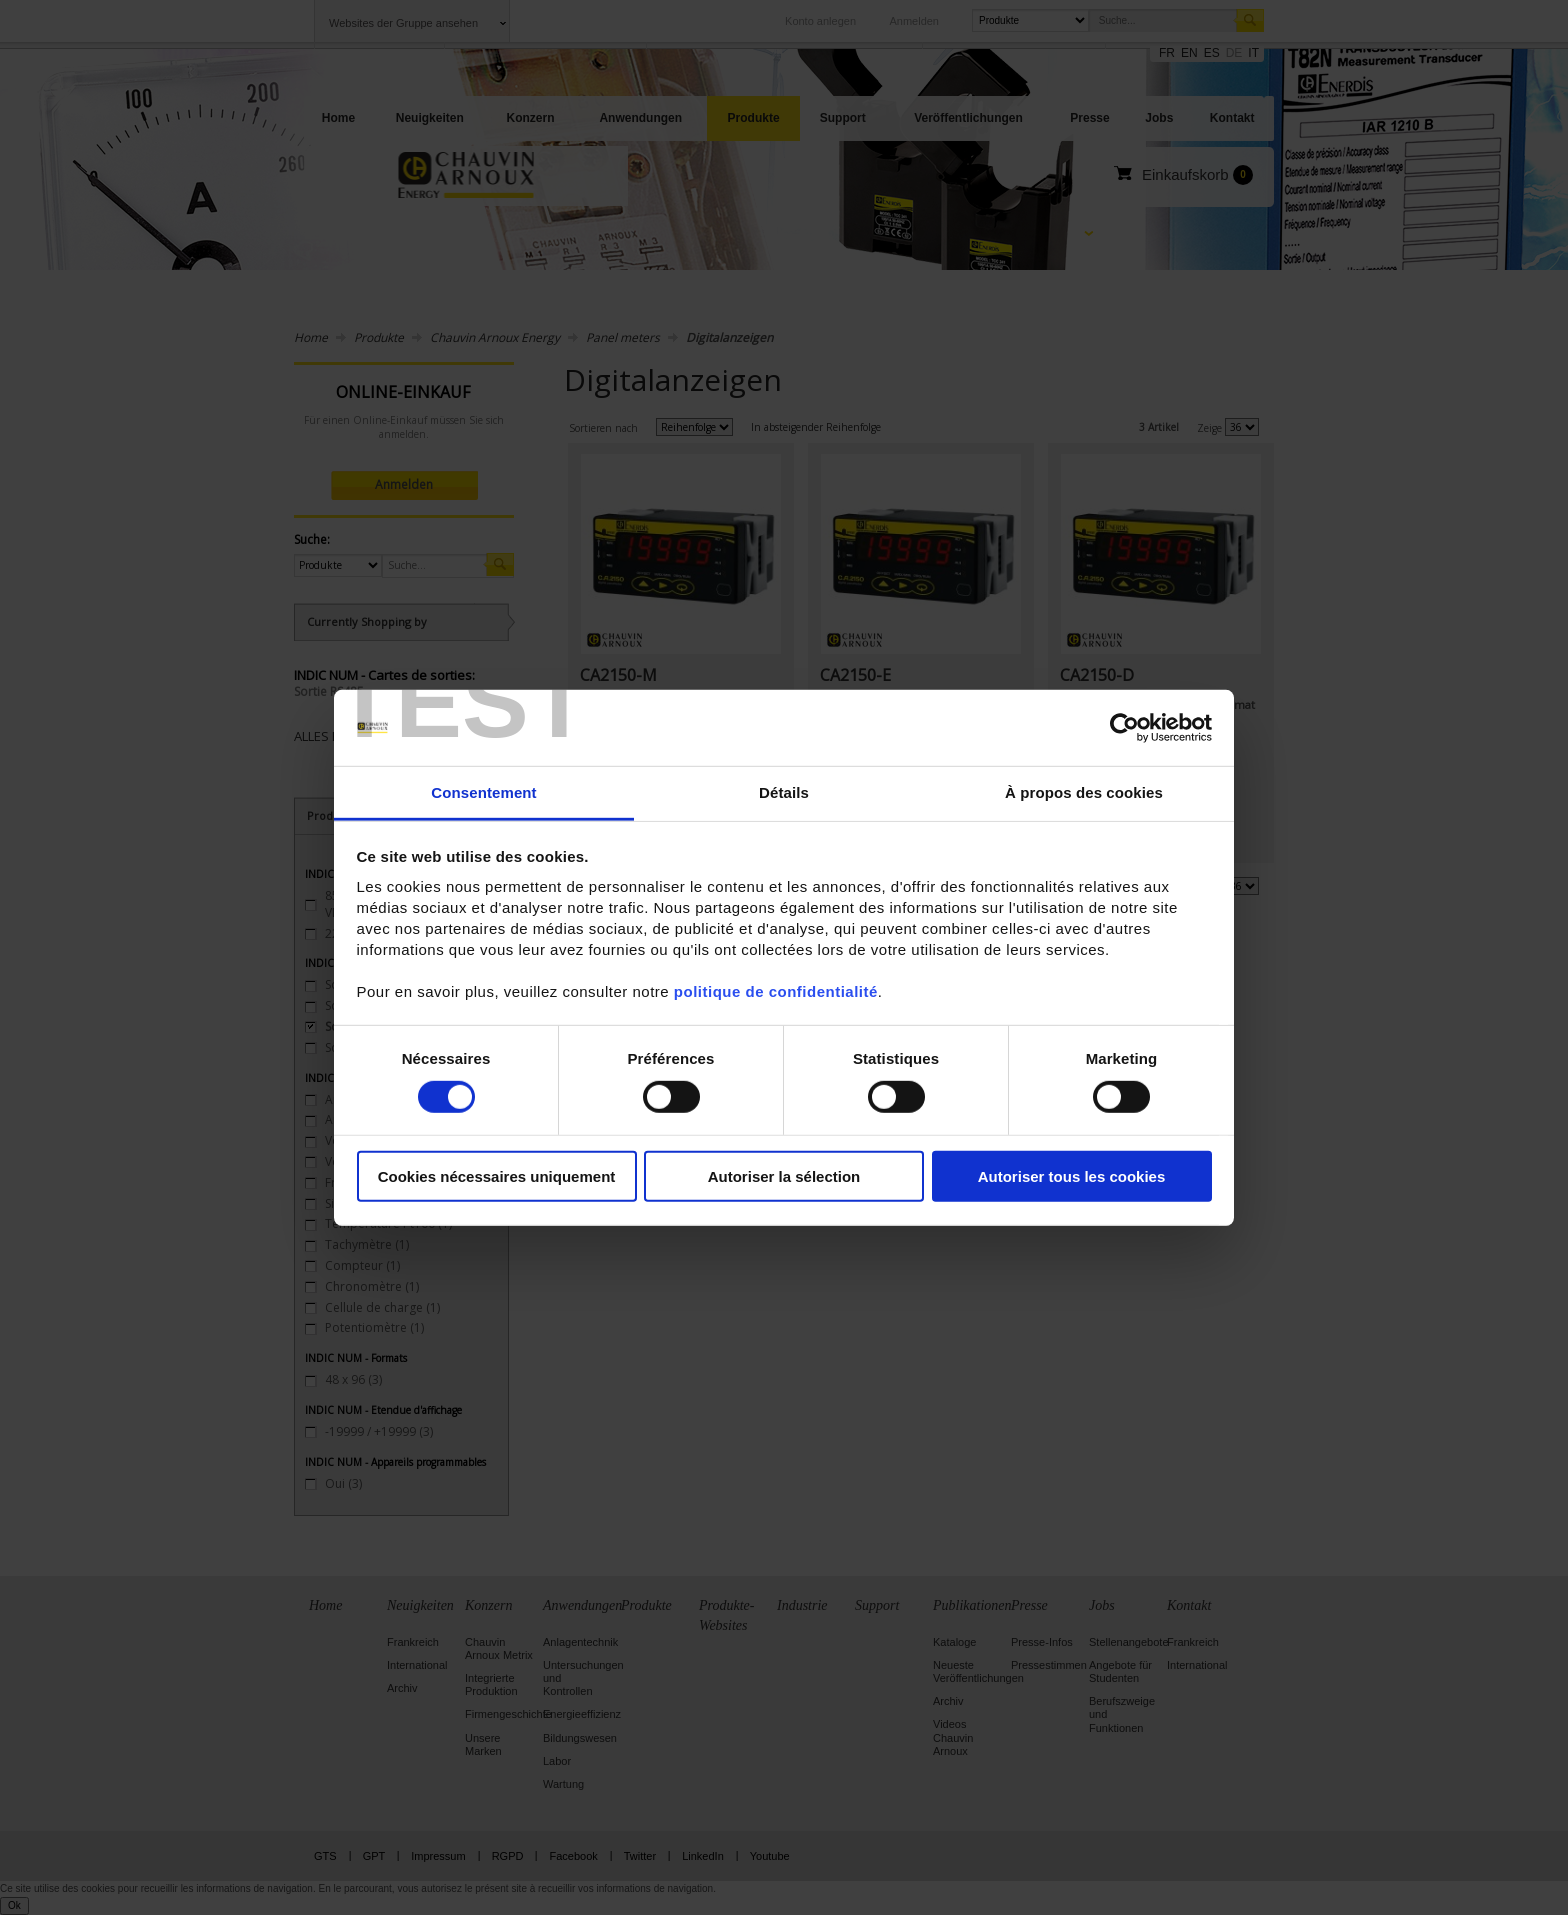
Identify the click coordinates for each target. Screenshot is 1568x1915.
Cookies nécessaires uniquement (497, 1176)
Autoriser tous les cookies (1072, 1176)
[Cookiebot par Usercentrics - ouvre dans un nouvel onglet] (1124, 728)
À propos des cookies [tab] (1084, 792)
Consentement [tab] (483, 792)
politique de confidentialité (776, 991)
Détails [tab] (784, 792)
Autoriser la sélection (784, 1176)
